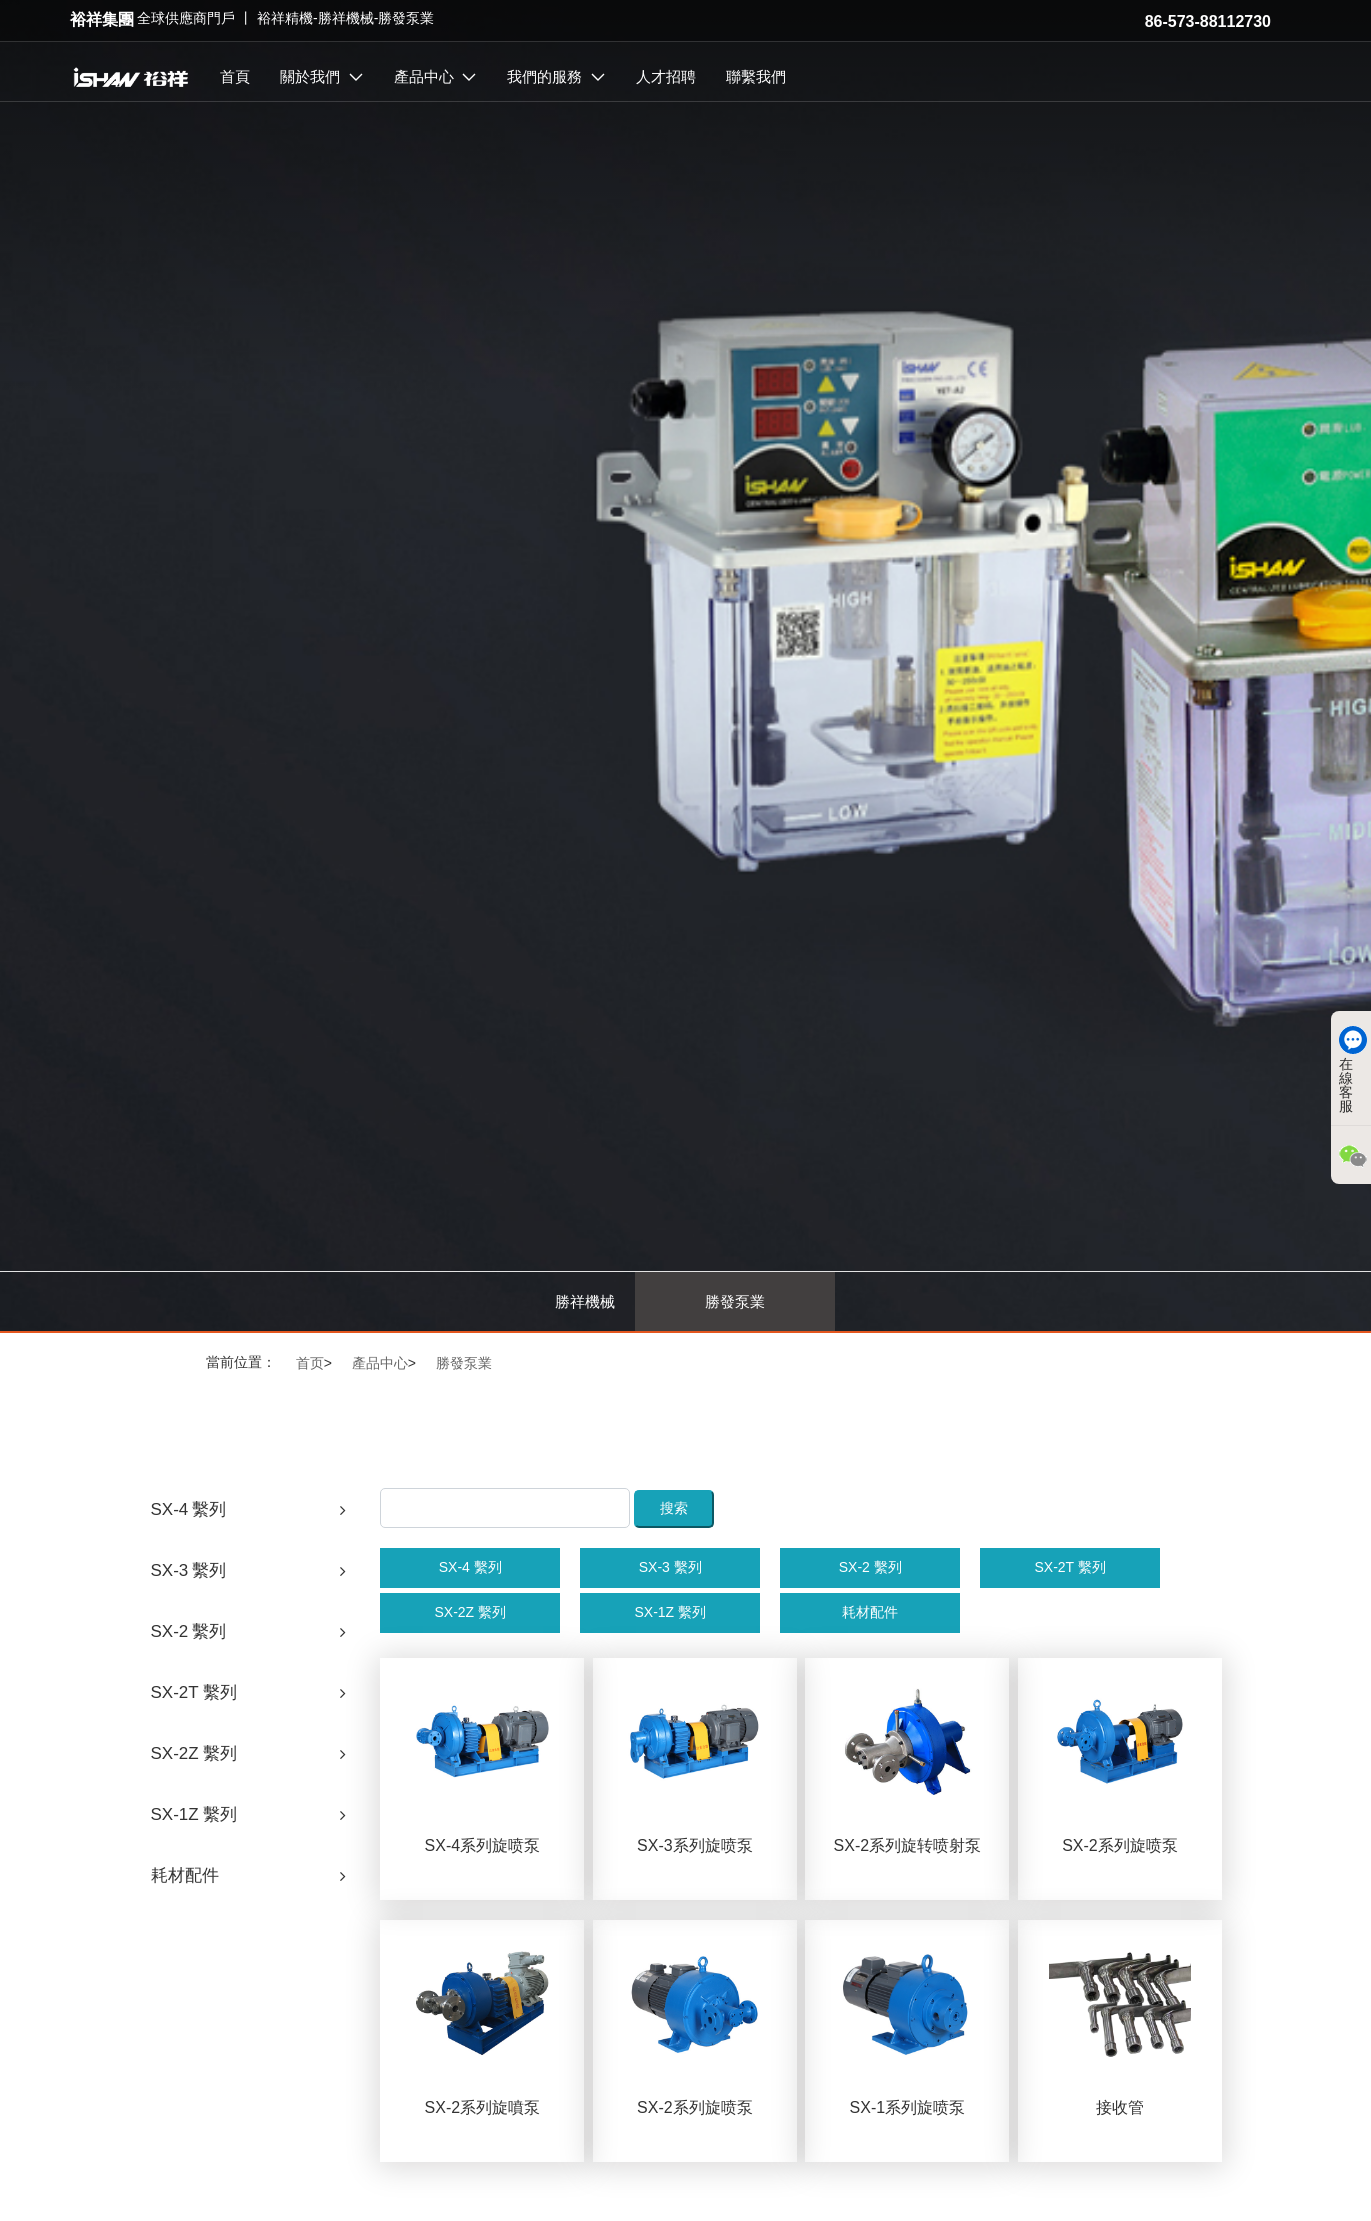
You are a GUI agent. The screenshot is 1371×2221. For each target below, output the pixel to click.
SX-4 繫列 (470, 1567)
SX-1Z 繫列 (670, 1612)
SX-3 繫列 (670, 1567)
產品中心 (380, 1363)
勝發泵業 (735, 1301)
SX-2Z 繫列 (470, 1612)
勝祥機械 (585, 1301)
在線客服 (1345, 1069)
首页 (310, 1363)
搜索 (674, 1508)
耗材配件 (870, 1612)
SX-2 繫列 (870, 1567)
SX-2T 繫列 (1070, 1567)
